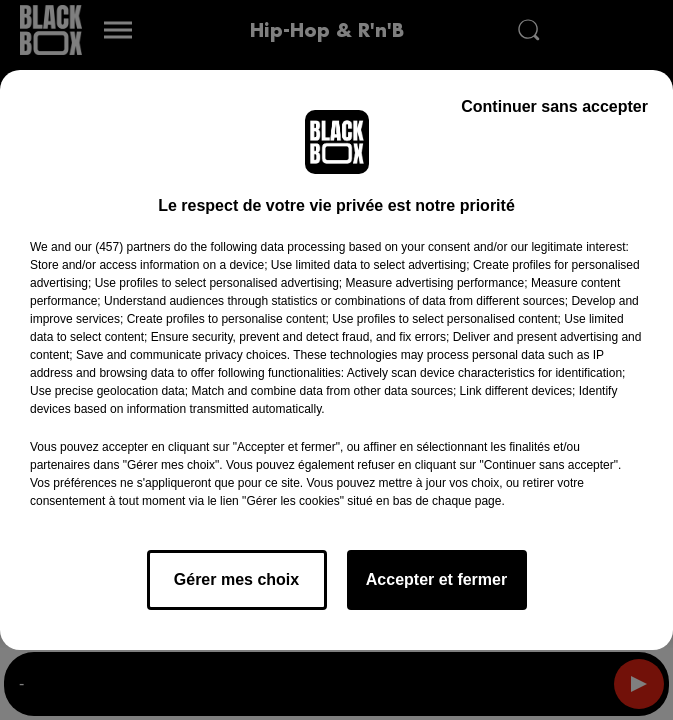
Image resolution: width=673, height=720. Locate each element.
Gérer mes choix (236, 579)
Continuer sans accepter (554, 106)
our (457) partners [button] (122, 247)
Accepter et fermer (436, 579)
